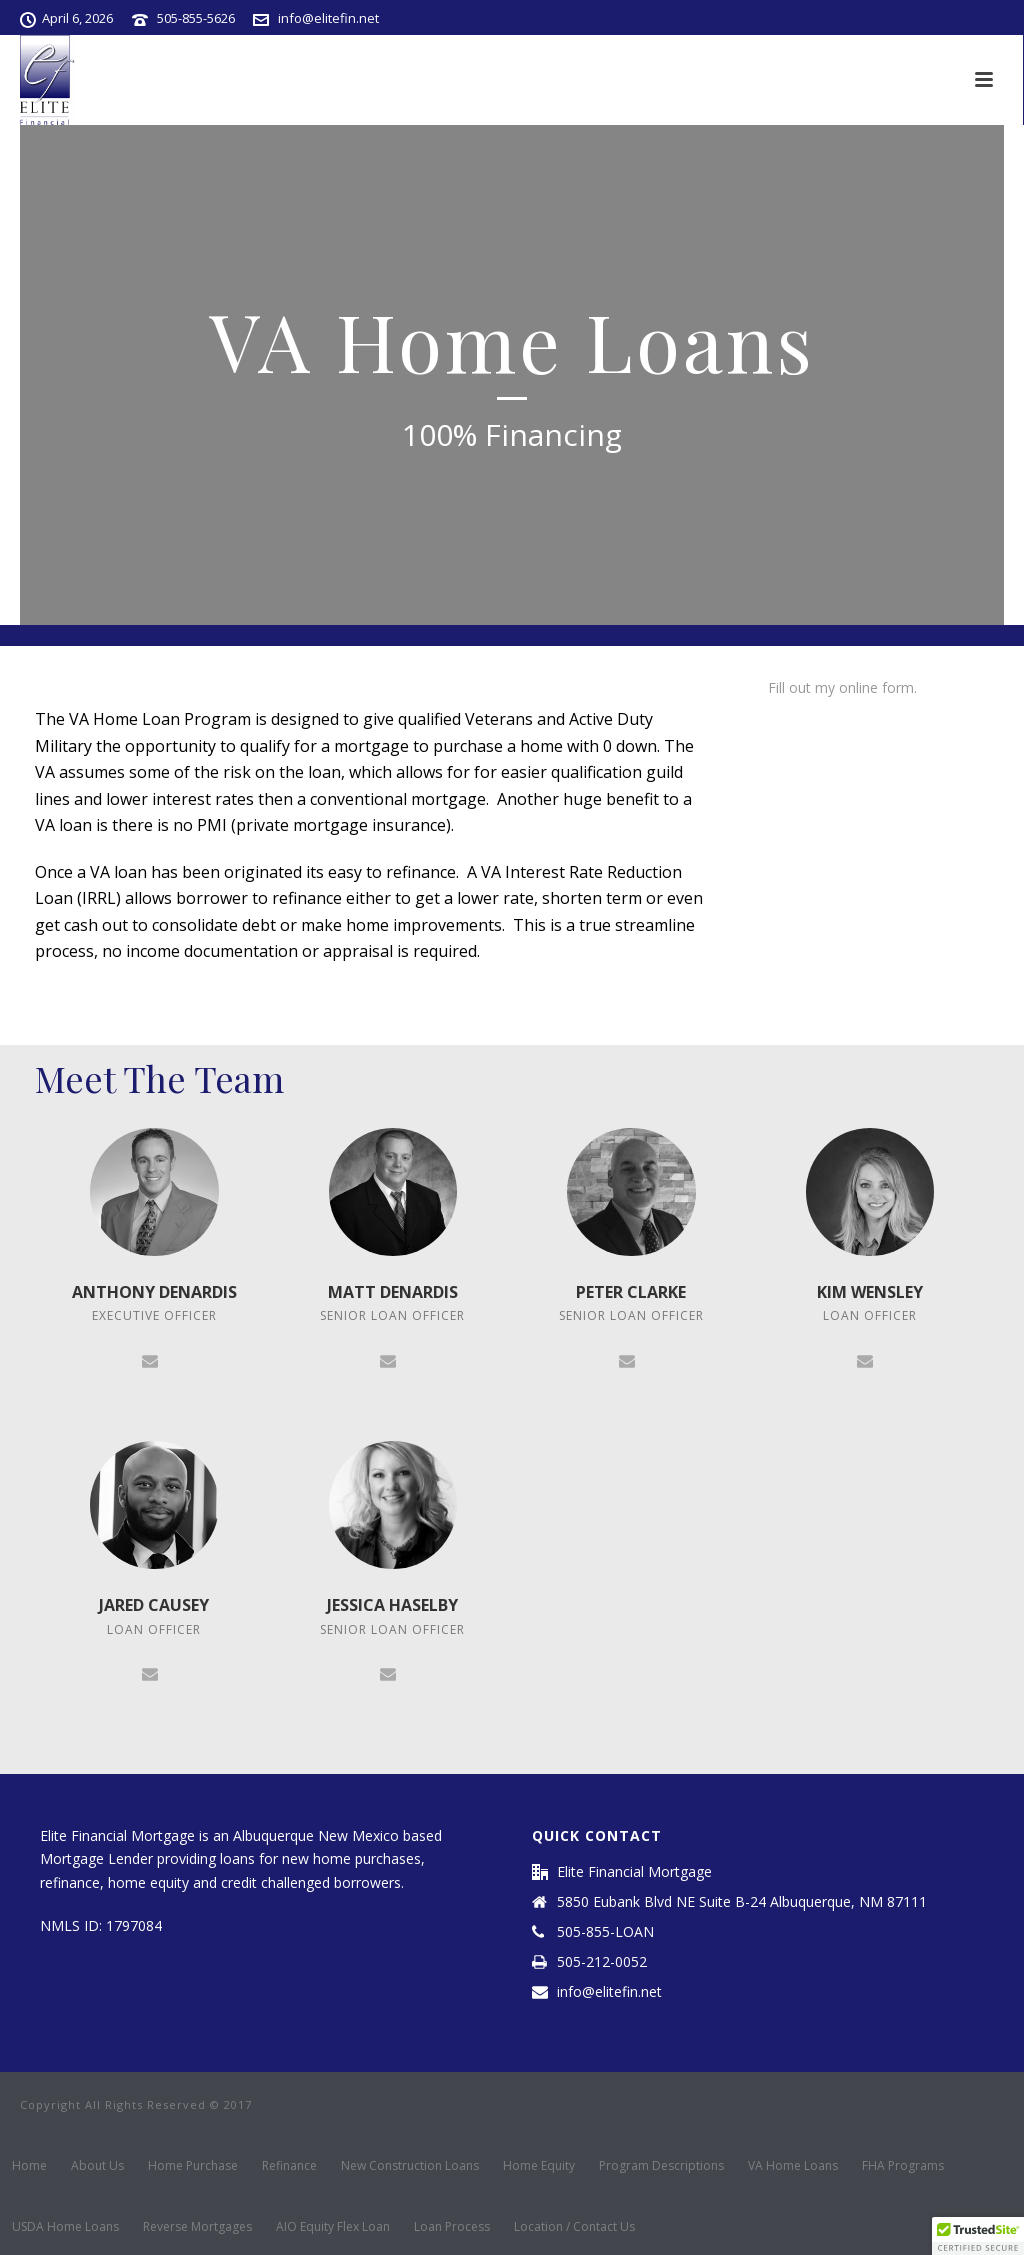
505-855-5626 (196, 18)
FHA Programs (903, 2166)
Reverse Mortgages (197, 2227)
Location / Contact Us (574, 2227)
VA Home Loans (793, 2166)
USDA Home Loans (65, 2227)
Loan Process (452, 2227)
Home (29, 2166)
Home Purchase (193, 2166)
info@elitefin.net (328, 18)
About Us (97, 2166)
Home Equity (539, 2166)
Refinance (289, 2166)
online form (876, 687)
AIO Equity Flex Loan (333, 2227)
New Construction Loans (410, 2166)
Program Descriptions (661, 2166)
